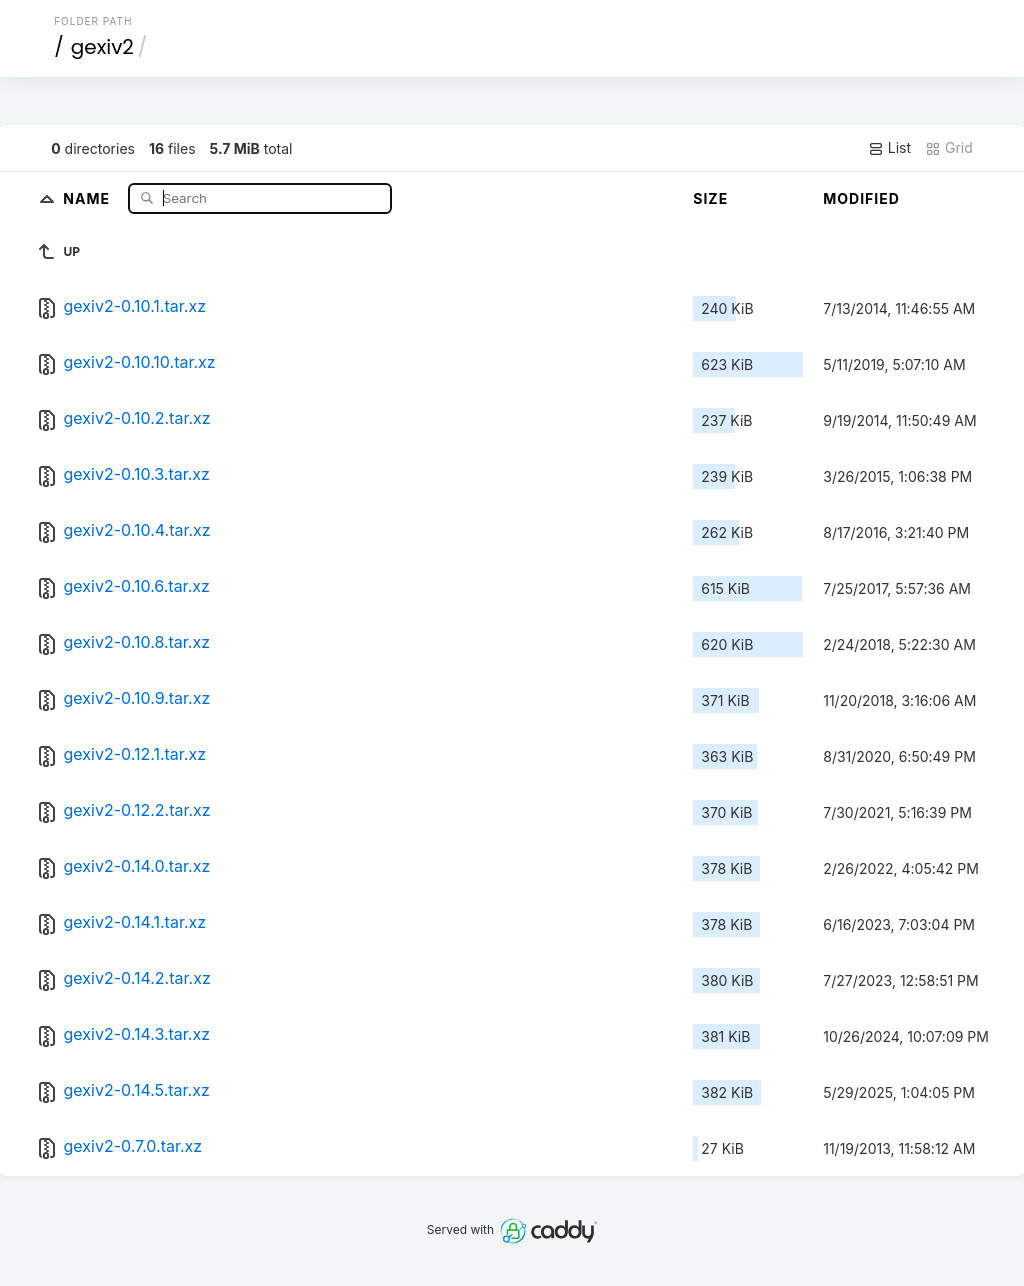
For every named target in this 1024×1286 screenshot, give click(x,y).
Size (710, 198)
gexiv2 (102, 47)
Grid (949, 148)
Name (88, 197)
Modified (861, 198)
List (889, 148)
